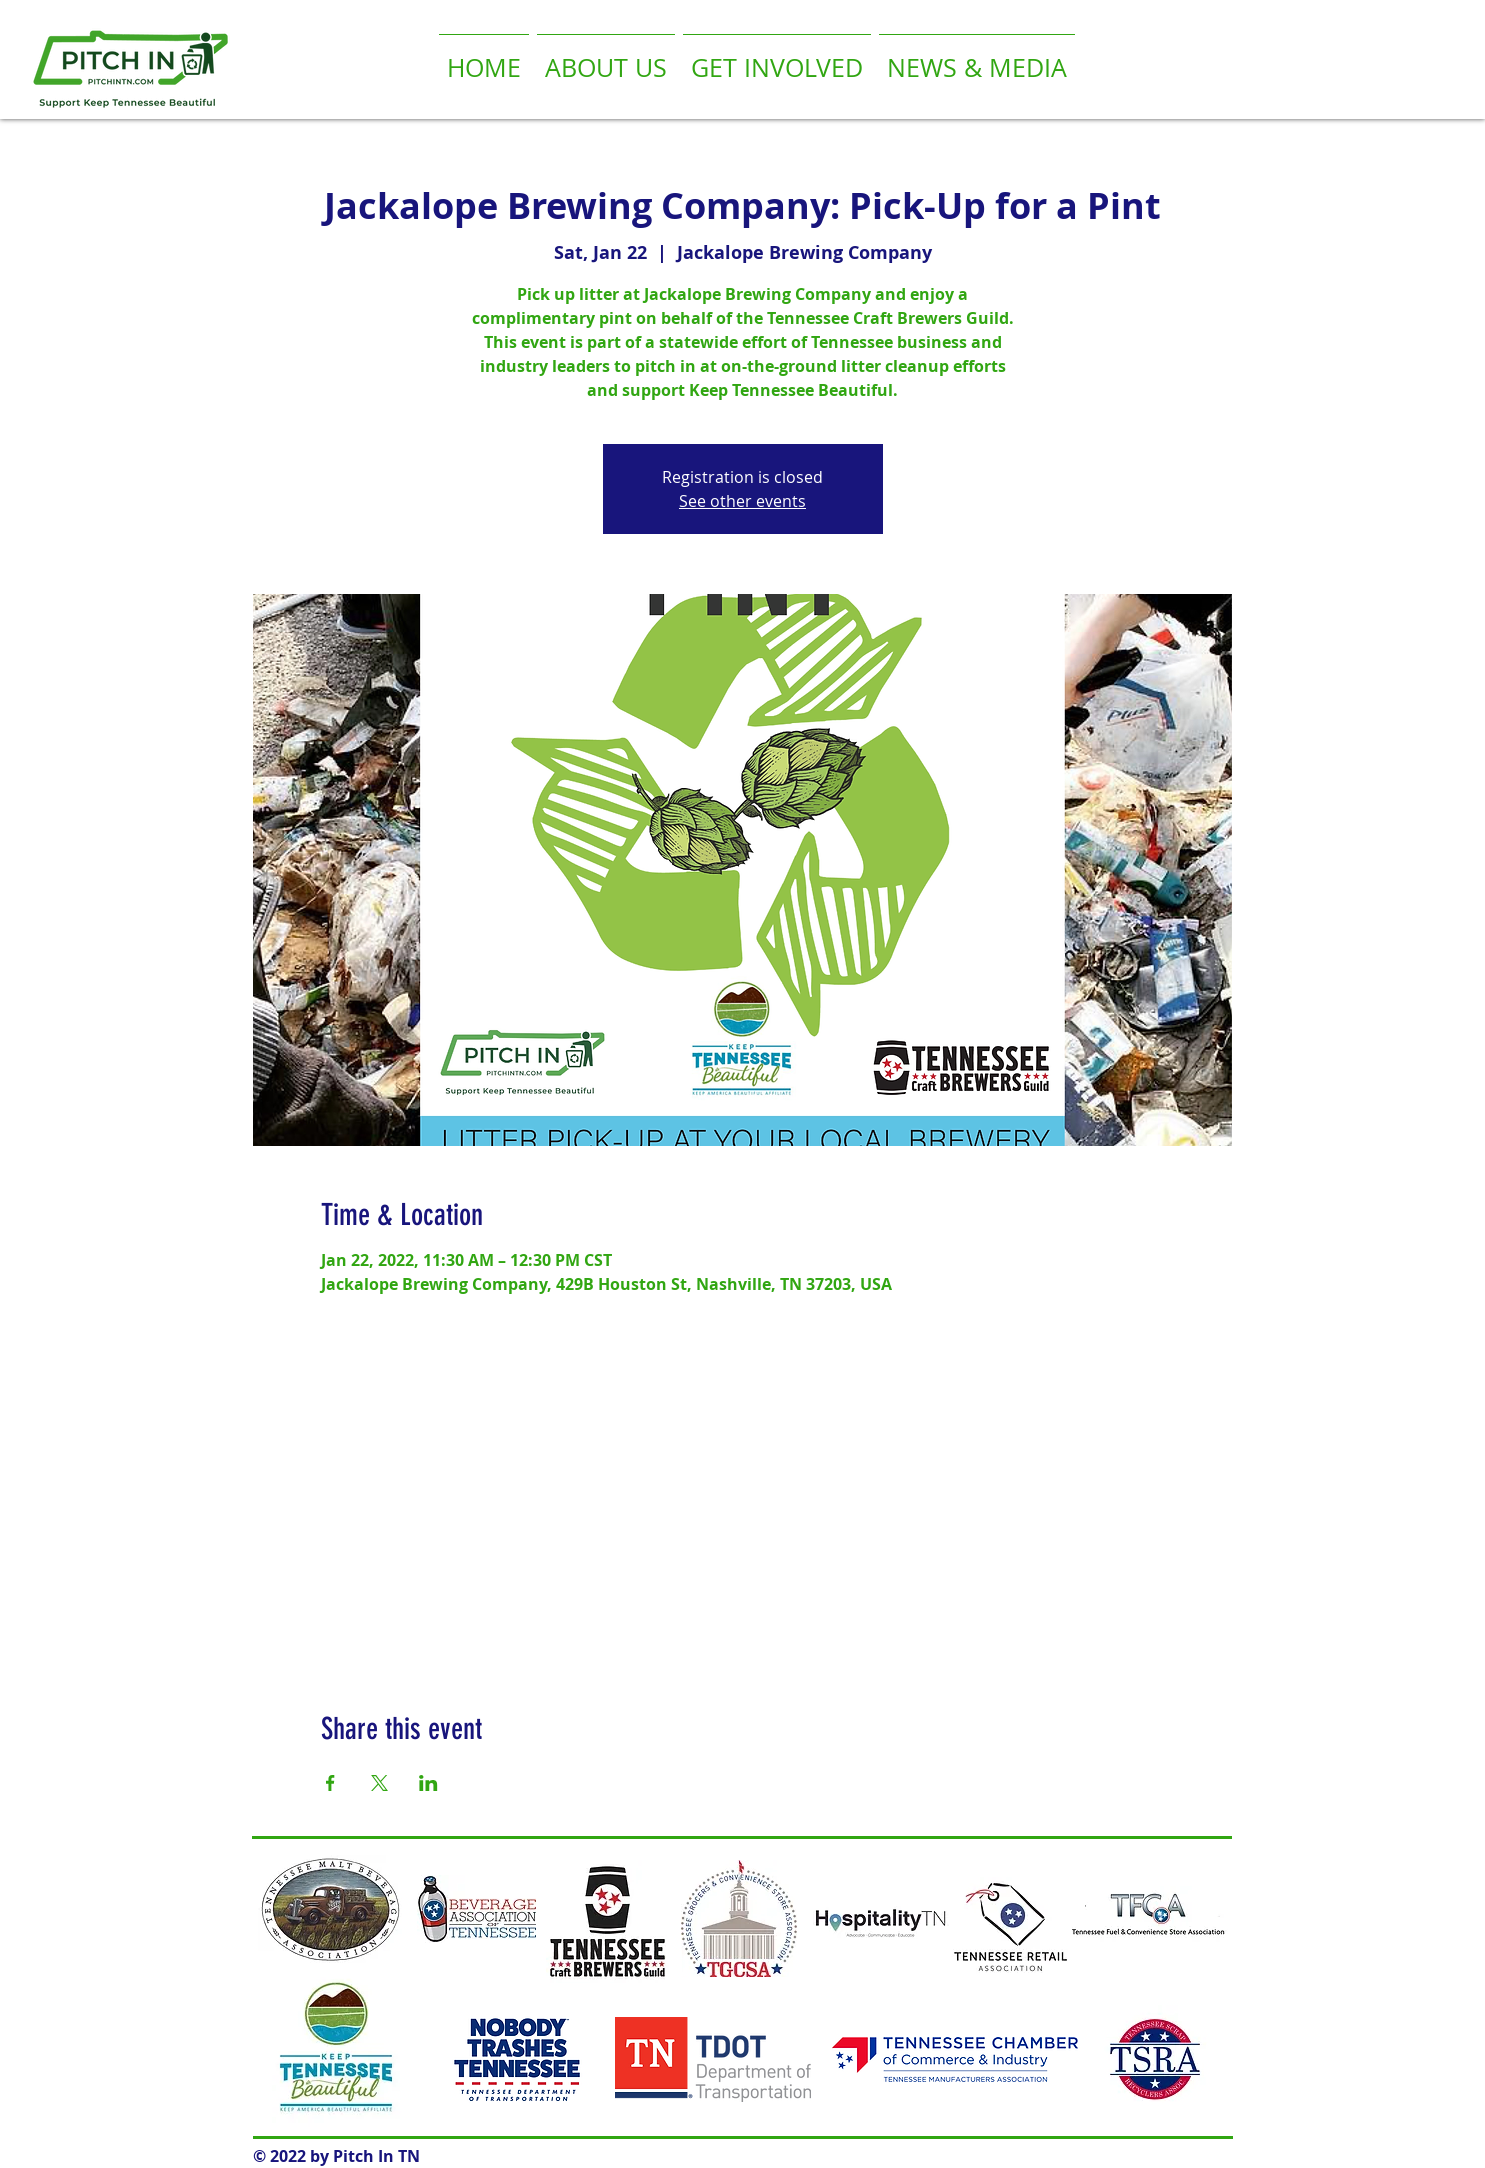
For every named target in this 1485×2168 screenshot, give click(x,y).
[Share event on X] (379, 1783)
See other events (742, 501)
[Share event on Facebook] (330, 1783)
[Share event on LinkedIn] (428, 1783)
